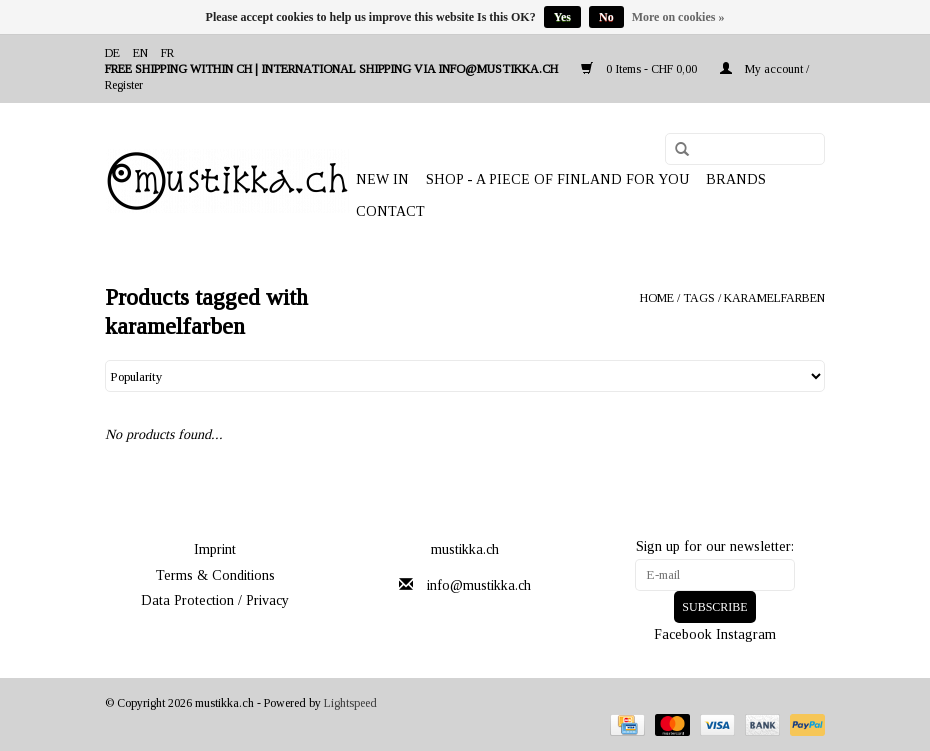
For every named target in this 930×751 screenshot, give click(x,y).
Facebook (683, 634)
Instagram (746, 634)
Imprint (215, 549)
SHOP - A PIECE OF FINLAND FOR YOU (557, 179)
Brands (736, 179)
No (606, 17)
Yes (562, 17)
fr (167, 53)
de (112, 53)
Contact (390, 211)
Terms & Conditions (215, 575)
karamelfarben (774, 298)
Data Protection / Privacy (215, 600)
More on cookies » (678, 17)
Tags (699, 298)
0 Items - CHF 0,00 (640, 69)
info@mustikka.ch (479, 585)
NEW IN (382, 179)
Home (657, 298)
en (140, 53)
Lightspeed (350, 703)
